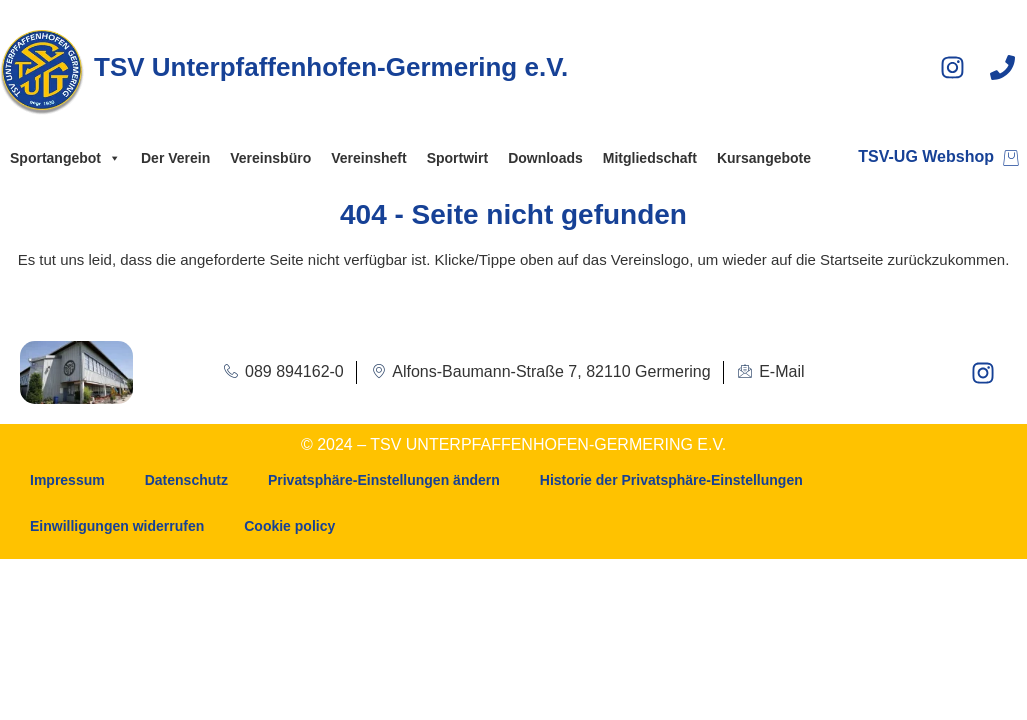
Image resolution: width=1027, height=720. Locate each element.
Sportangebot (65, 158)
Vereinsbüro (270, 158)
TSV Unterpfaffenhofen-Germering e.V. (331, 67)
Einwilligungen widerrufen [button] (117, 526)
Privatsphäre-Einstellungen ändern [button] (384, 480)
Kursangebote (764, 158)
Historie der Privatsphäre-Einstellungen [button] (671, 480)
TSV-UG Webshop (926, 156)
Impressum (67, 480)
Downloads (545, 158)
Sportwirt (457, 158)
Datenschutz (186, 480)
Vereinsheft (368, 158)
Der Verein (175, 158)
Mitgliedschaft (650, 158)
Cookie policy (289, 526)
